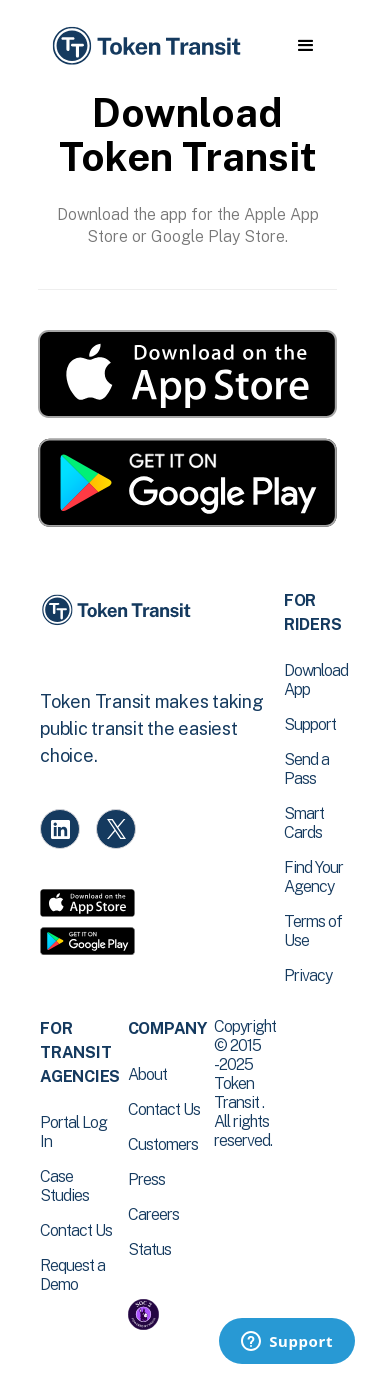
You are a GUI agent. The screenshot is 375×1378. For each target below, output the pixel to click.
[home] (145, 46)
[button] (305, 46)
